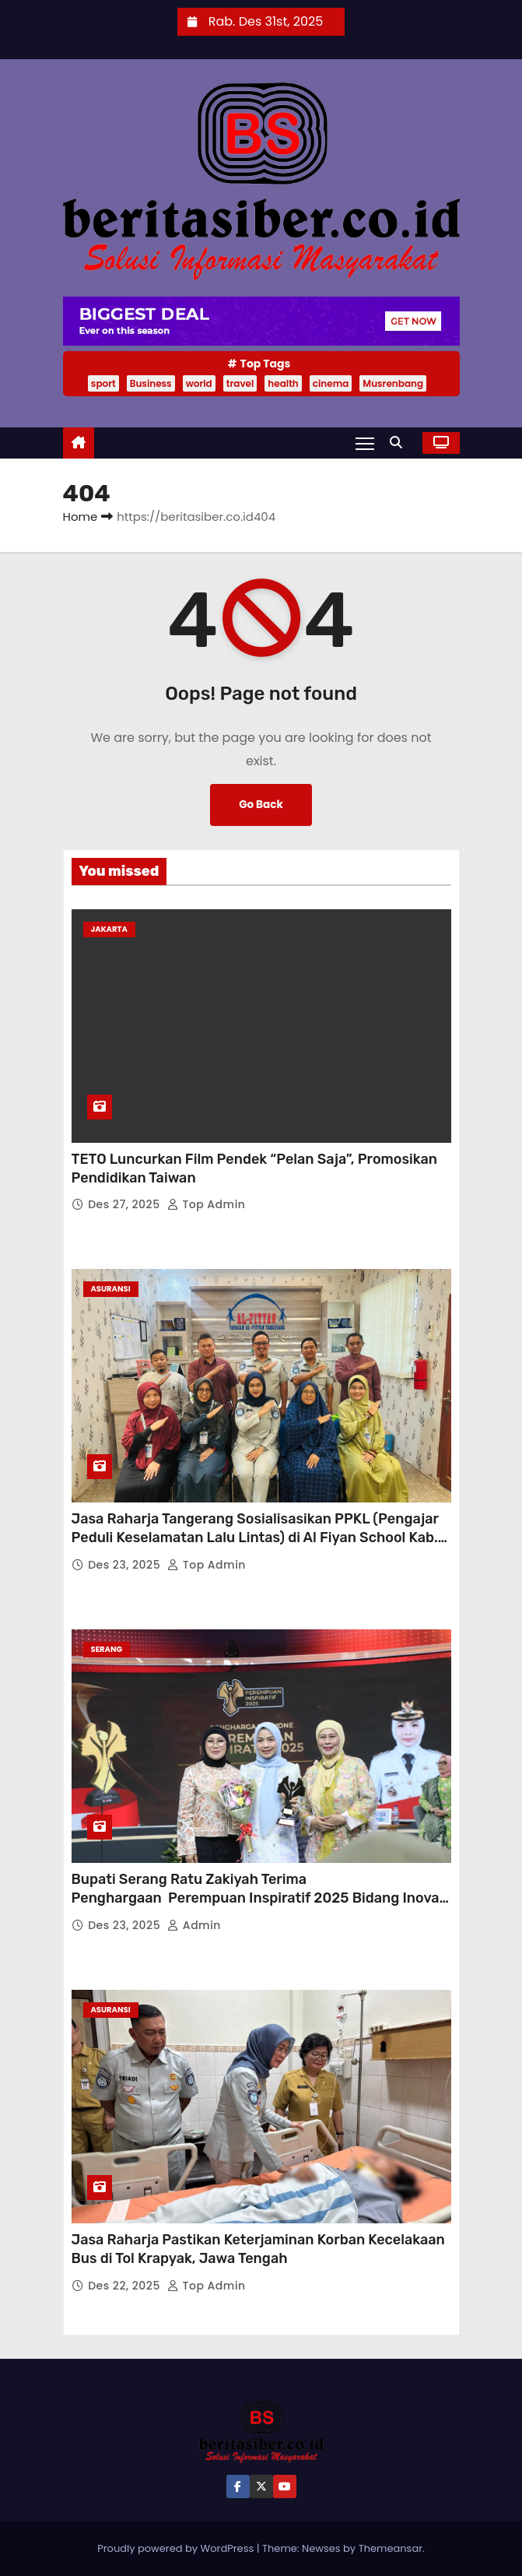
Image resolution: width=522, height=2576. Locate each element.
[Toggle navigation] (365, 443)
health (283, 383)
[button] (400, 442)
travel (240, 383)
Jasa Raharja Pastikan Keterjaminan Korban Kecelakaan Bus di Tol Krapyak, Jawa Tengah (258, 2249)
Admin (194, 1925)
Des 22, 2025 (125, 2285)
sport (103, 383)
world (199, 383)
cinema (331, 383)
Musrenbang (393, 383)
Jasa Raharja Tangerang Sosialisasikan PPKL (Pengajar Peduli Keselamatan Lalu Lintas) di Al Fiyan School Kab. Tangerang (255, 1537)
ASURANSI (111, 1289)
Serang (107, 1649)
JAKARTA (109, 929)
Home (80, 516)
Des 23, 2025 (125, 1565)
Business (151, 383)
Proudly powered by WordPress (177, 2548)
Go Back (261, 804)
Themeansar (390, 2548)
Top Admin (206, 1204)
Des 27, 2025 (125, 1204)
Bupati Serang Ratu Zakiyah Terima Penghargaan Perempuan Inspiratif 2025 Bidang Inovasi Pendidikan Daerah (261, 1898)
